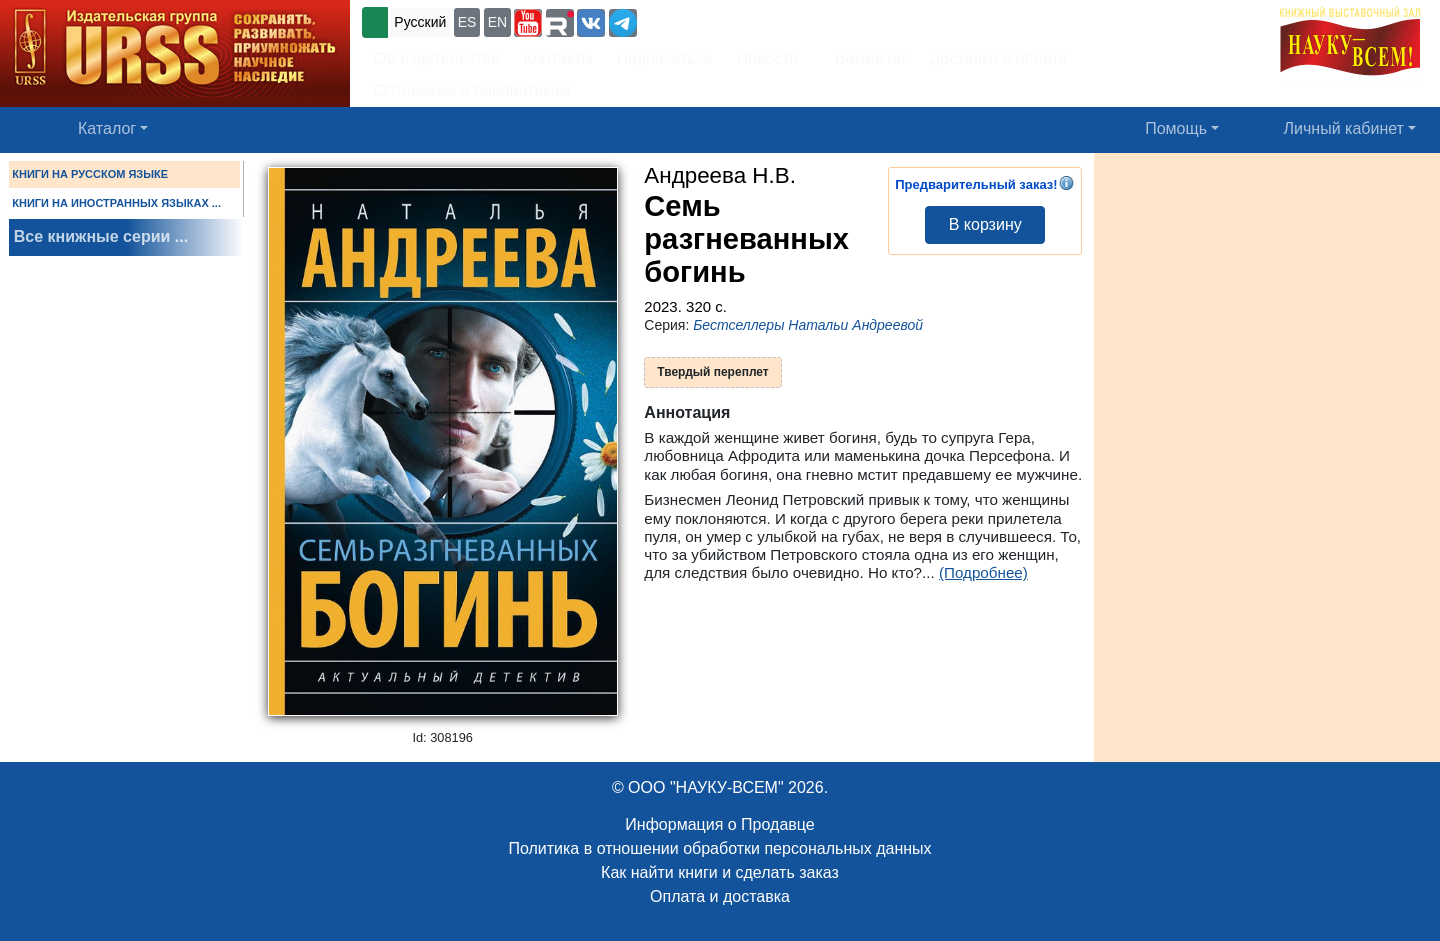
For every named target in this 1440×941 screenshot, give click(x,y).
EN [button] (497, 22)
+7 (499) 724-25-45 (714, 20)
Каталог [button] (107, 128)
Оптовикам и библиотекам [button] (472, 90)
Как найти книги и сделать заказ (720, 872)
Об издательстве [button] (437, 58)
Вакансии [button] (864, 58)
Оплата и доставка (720, 896)
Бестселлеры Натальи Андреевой (808, 325)
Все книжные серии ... (101, 236)
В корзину (985, 224)
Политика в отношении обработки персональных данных (719, 848)
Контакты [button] (558, 58)
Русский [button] (420, 22)
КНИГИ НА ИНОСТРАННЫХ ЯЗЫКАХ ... (116, 203)
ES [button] (467, 22)
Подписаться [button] (665, 58)
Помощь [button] (1176, 128)
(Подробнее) (983, 572)
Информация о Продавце (719, 824)
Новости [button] (768, 58)
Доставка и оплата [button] (998, 58)
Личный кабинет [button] (1344, 128)
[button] (528, 23)
